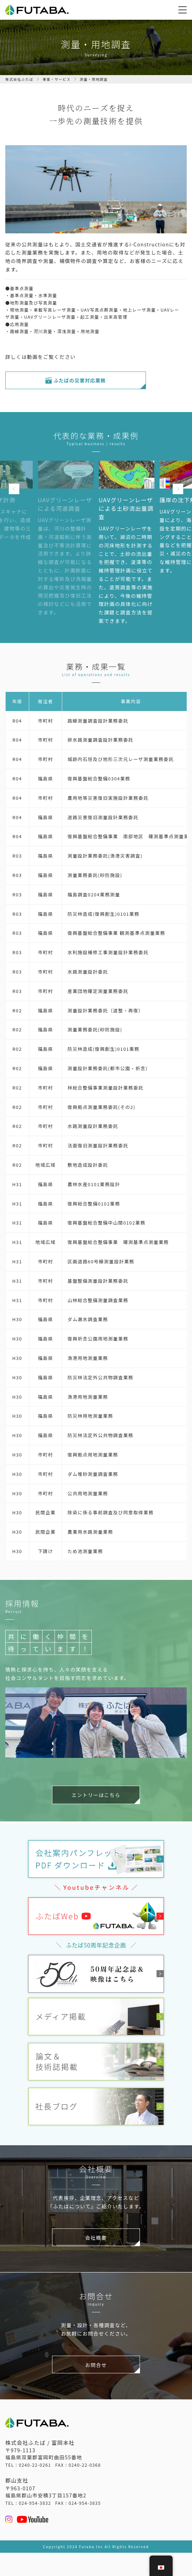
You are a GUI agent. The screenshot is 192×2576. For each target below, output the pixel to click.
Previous (14, 489)
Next (178, 489)
